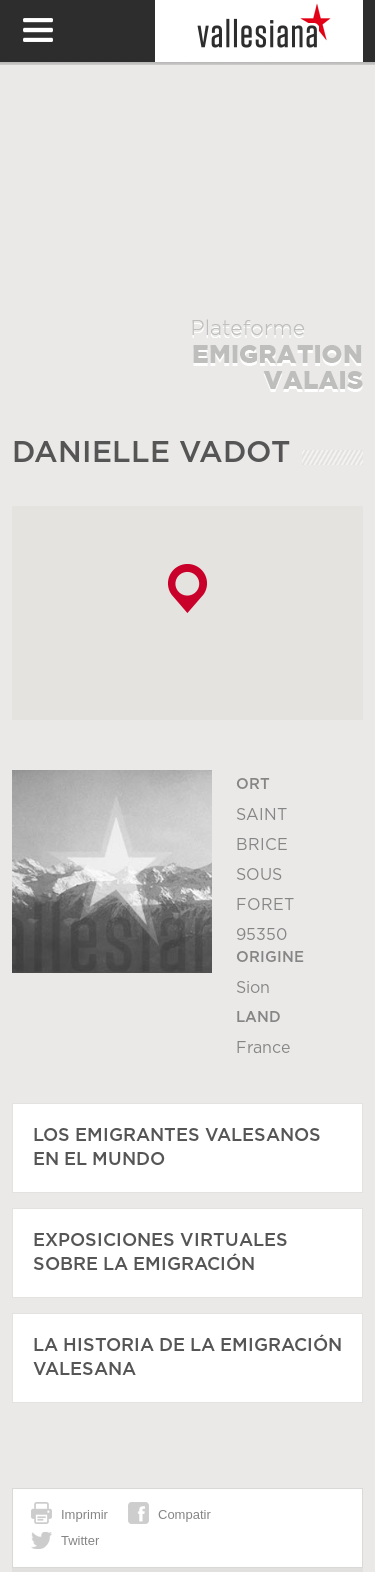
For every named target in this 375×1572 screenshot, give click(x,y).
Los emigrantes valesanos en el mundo (177, 1148)
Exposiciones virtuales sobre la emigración (160, 1253)
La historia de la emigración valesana (187, 1358)
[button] (187, 588)
